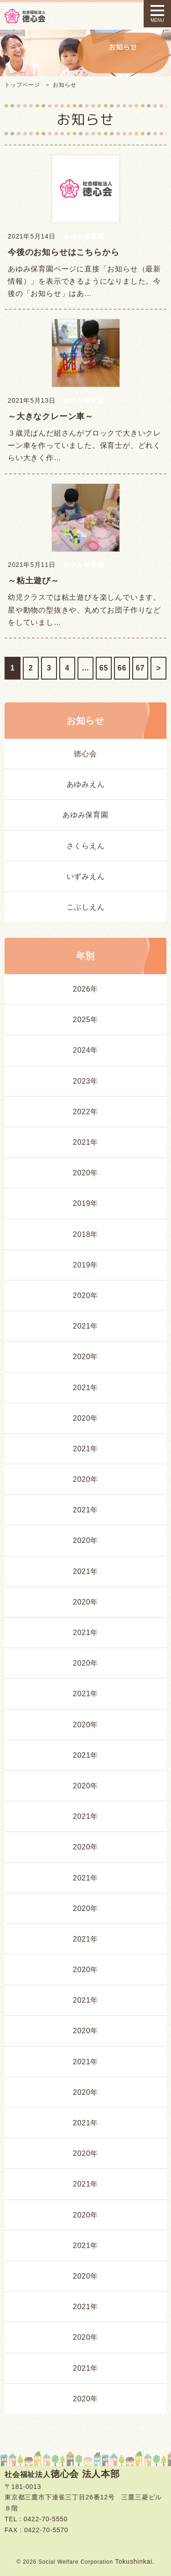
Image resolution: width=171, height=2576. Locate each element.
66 (122, 668)
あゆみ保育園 (85, 815)
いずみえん (86, 876)
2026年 (85, 989)
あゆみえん (86, 784)
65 (103, 668)
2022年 (85, 1112)
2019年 (85, 1203)
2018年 (85, 1234)
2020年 (85, 1173)
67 (140, 668)
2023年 (85, 1081)
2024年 (85, 1050)
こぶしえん (86, 907)
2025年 (85, 1019)
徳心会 (85, 754)
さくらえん (86, 846)
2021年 (85, 1142)
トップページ (22, 85)
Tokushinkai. (135, 2561)
